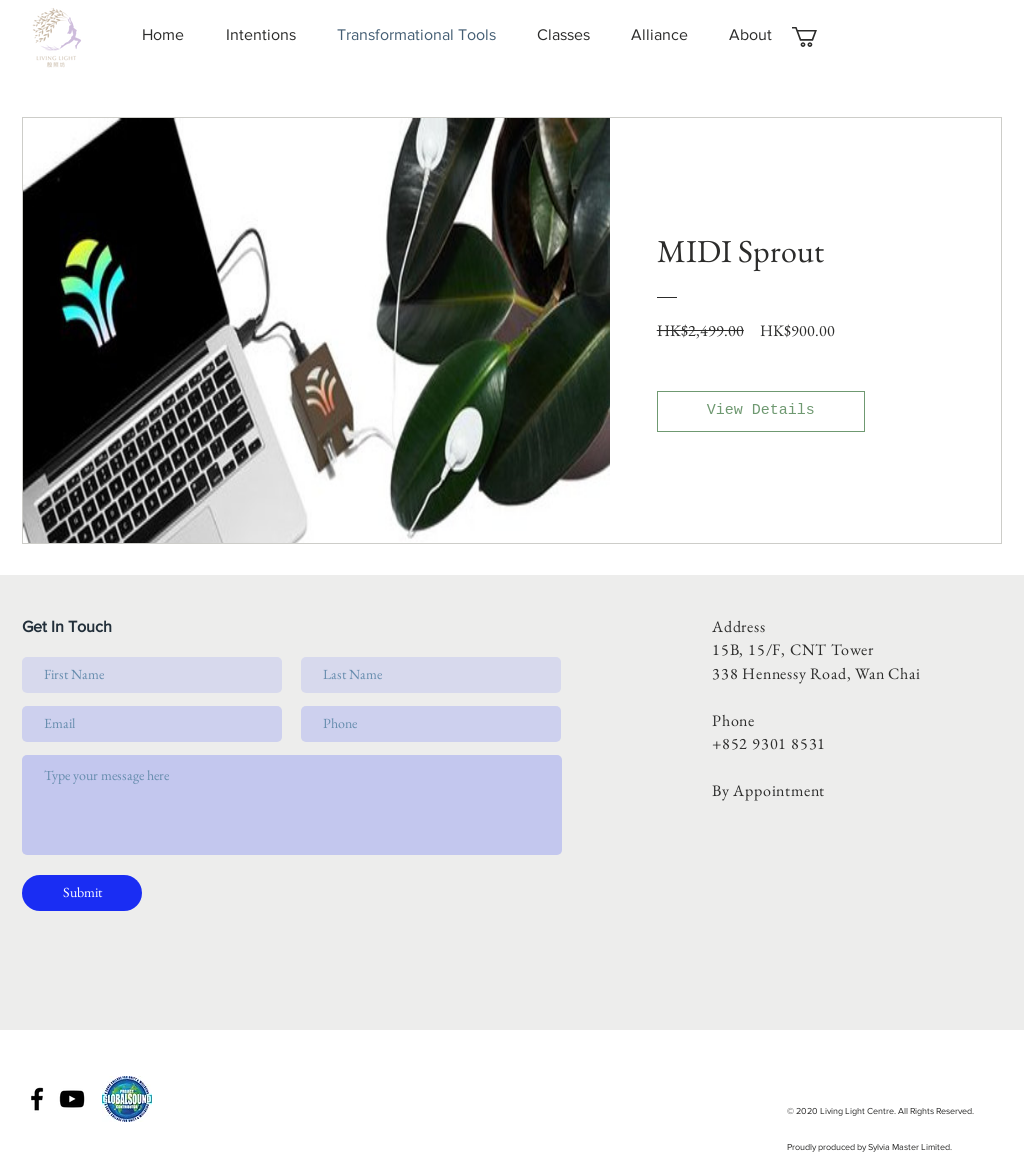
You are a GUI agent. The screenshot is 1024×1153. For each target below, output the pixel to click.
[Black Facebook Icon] (37, 1099)
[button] (816, 37)
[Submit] (82, 893)
